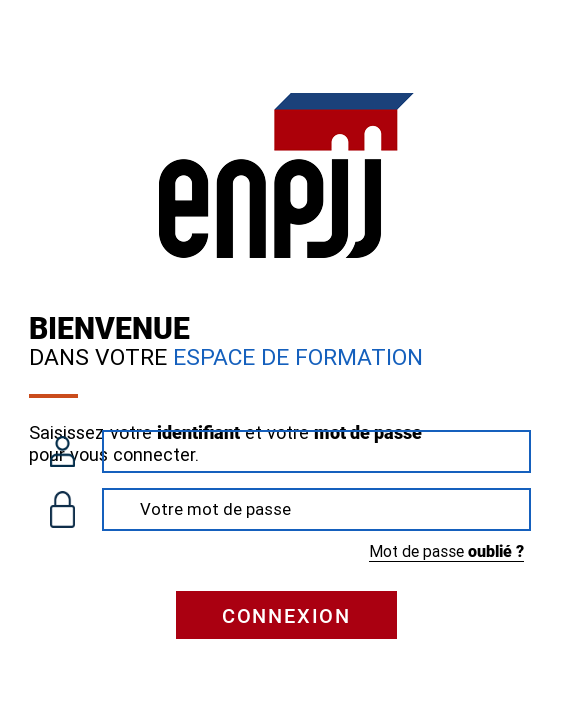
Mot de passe (446, 552)
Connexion (286, 616)
